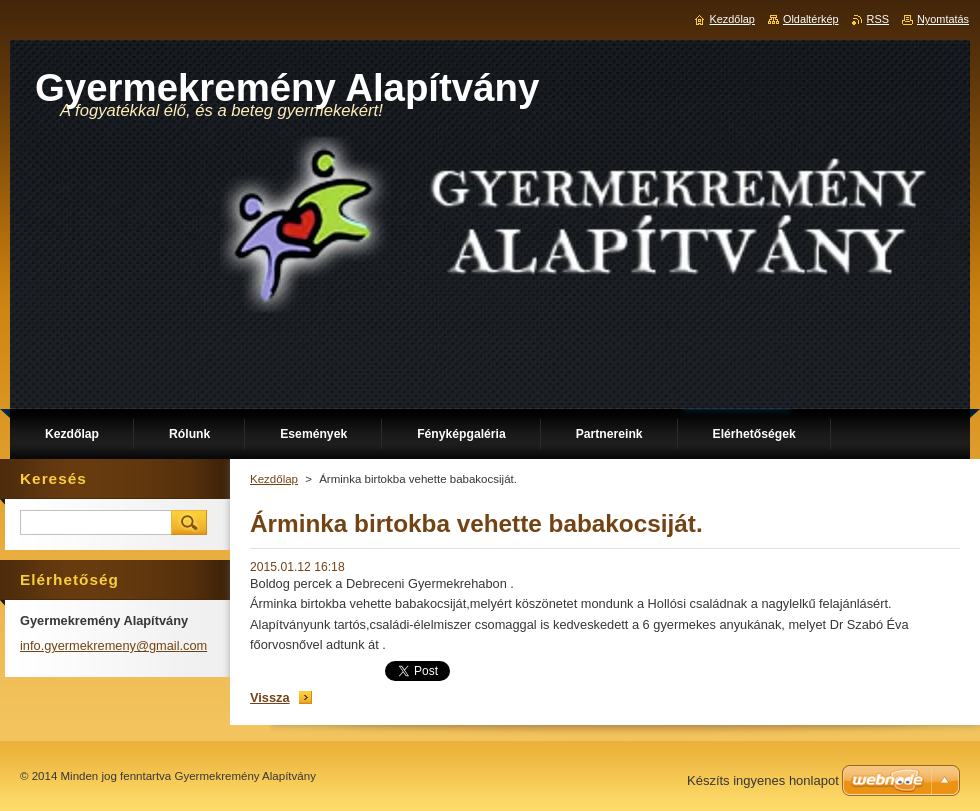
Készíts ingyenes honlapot (763, 780)
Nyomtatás (943, 19)
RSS (878, 19)
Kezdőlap (274, 479)
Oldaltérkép (811, 19)
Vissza (270, 697)
